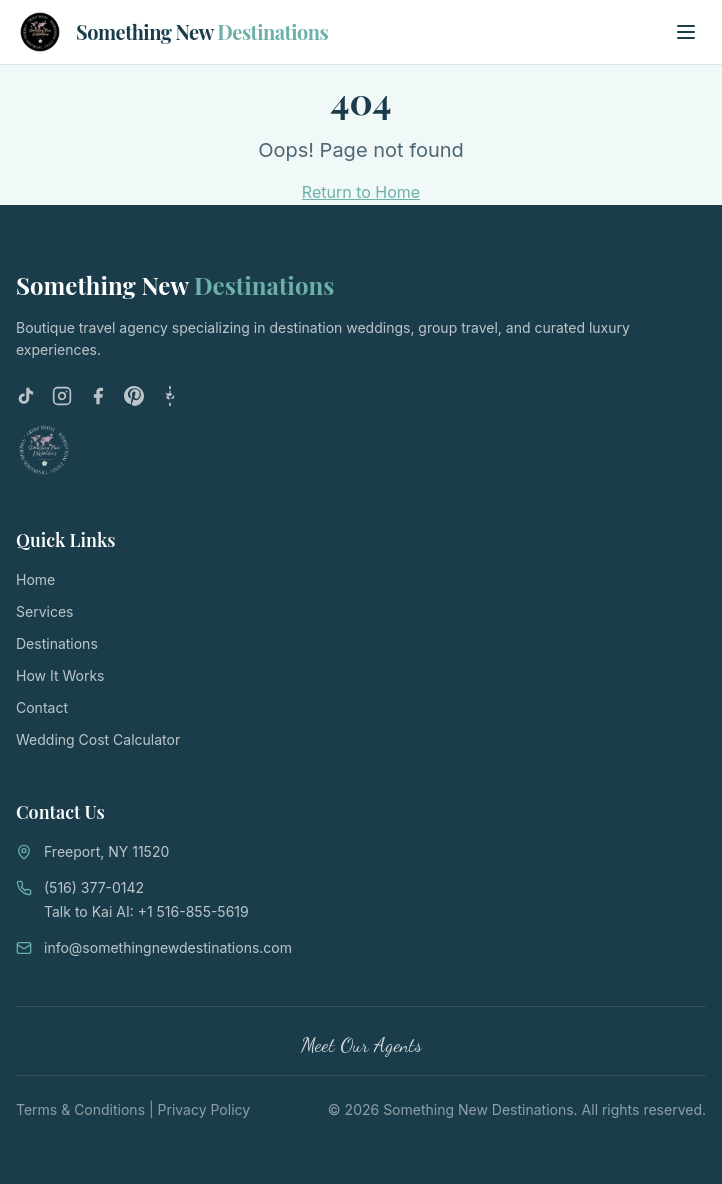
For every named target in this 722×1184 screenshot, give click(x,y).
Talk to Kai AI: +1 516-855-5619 (146, 911)
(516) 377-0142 (94, 887)
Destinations (57, 643)
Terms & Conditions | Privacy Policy (133, 1109)
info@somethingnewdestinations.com (168, 947)
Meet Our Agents (361, 1045)
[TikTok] (26, 396)
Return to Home (361, 192)
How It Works (60, 675)
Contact (42, 707)
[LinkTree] (170, 396)
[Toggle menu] (686, 32)
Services (44, 611)
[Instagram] (62, 396)
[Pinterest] (134, 396)
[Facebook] (98, 396)
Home (35, 579)
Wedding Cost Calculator (98, 739)
